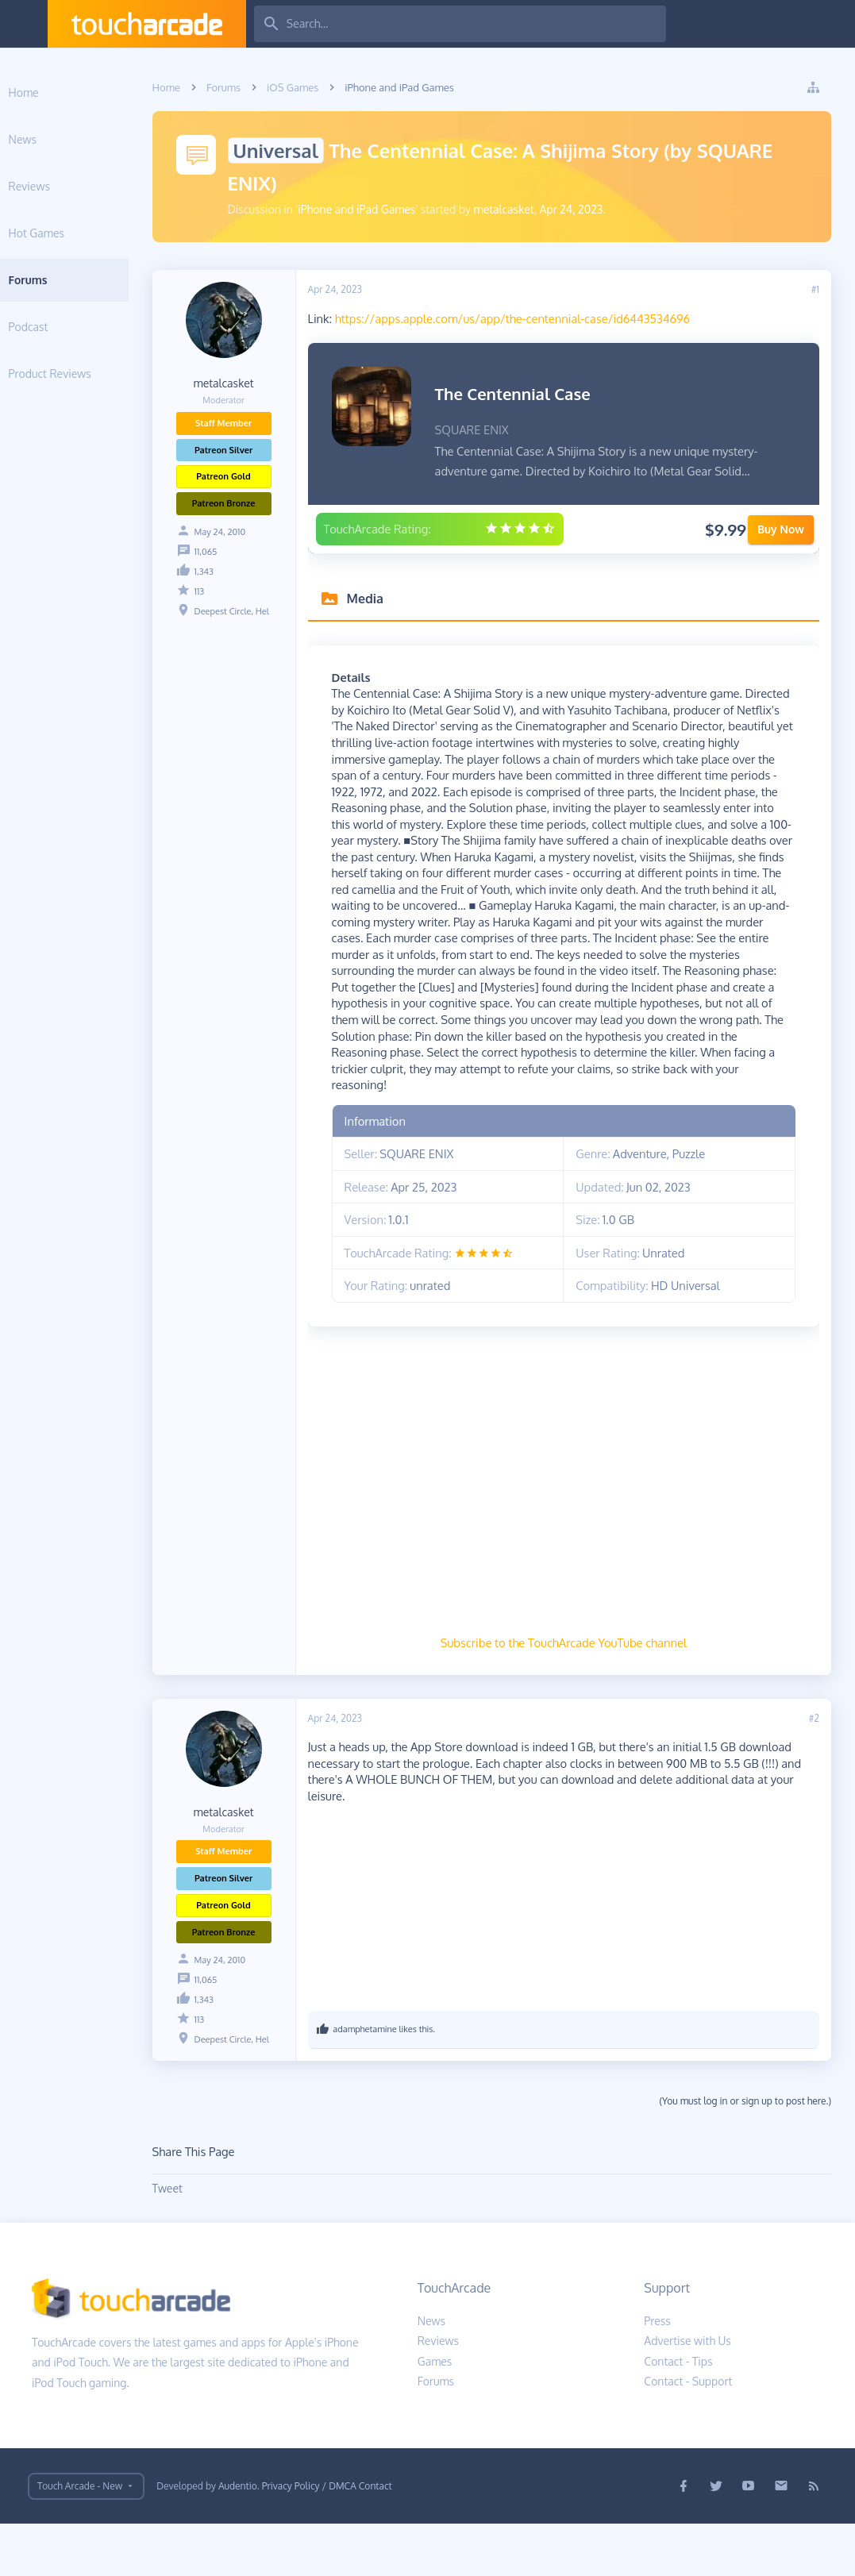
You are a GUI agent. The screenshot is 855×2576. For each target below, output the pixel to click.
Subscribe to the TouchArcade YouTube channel (583, 1695)
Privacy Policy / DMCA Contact (327, 2538)
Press (657, 2373)
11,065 (244, 551)
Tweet (206, 2240)
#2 (814, 1771)
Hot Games (74, 233)
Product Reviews (88, 373)
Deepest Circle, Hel (270, 611)
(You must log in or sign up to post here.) (745, 2153)
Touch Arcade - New (79, 2538)
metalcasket (542, 209)
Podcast (67, 326)
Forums (66, 280)
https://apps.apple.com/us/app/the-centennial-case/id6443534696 (550, 318)
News (61, 139)
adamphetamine (403, 2081)
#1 (815, 289)
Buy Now (780, 549)
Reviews (67, 186)
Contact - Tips (678, 2413)
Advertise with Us (687, 2393)
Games (435, 2413)
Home (62, 92)
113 (238, 591)
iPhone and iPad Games (395, 209)
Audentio (237, 2538)
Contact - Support (688, 2433)
